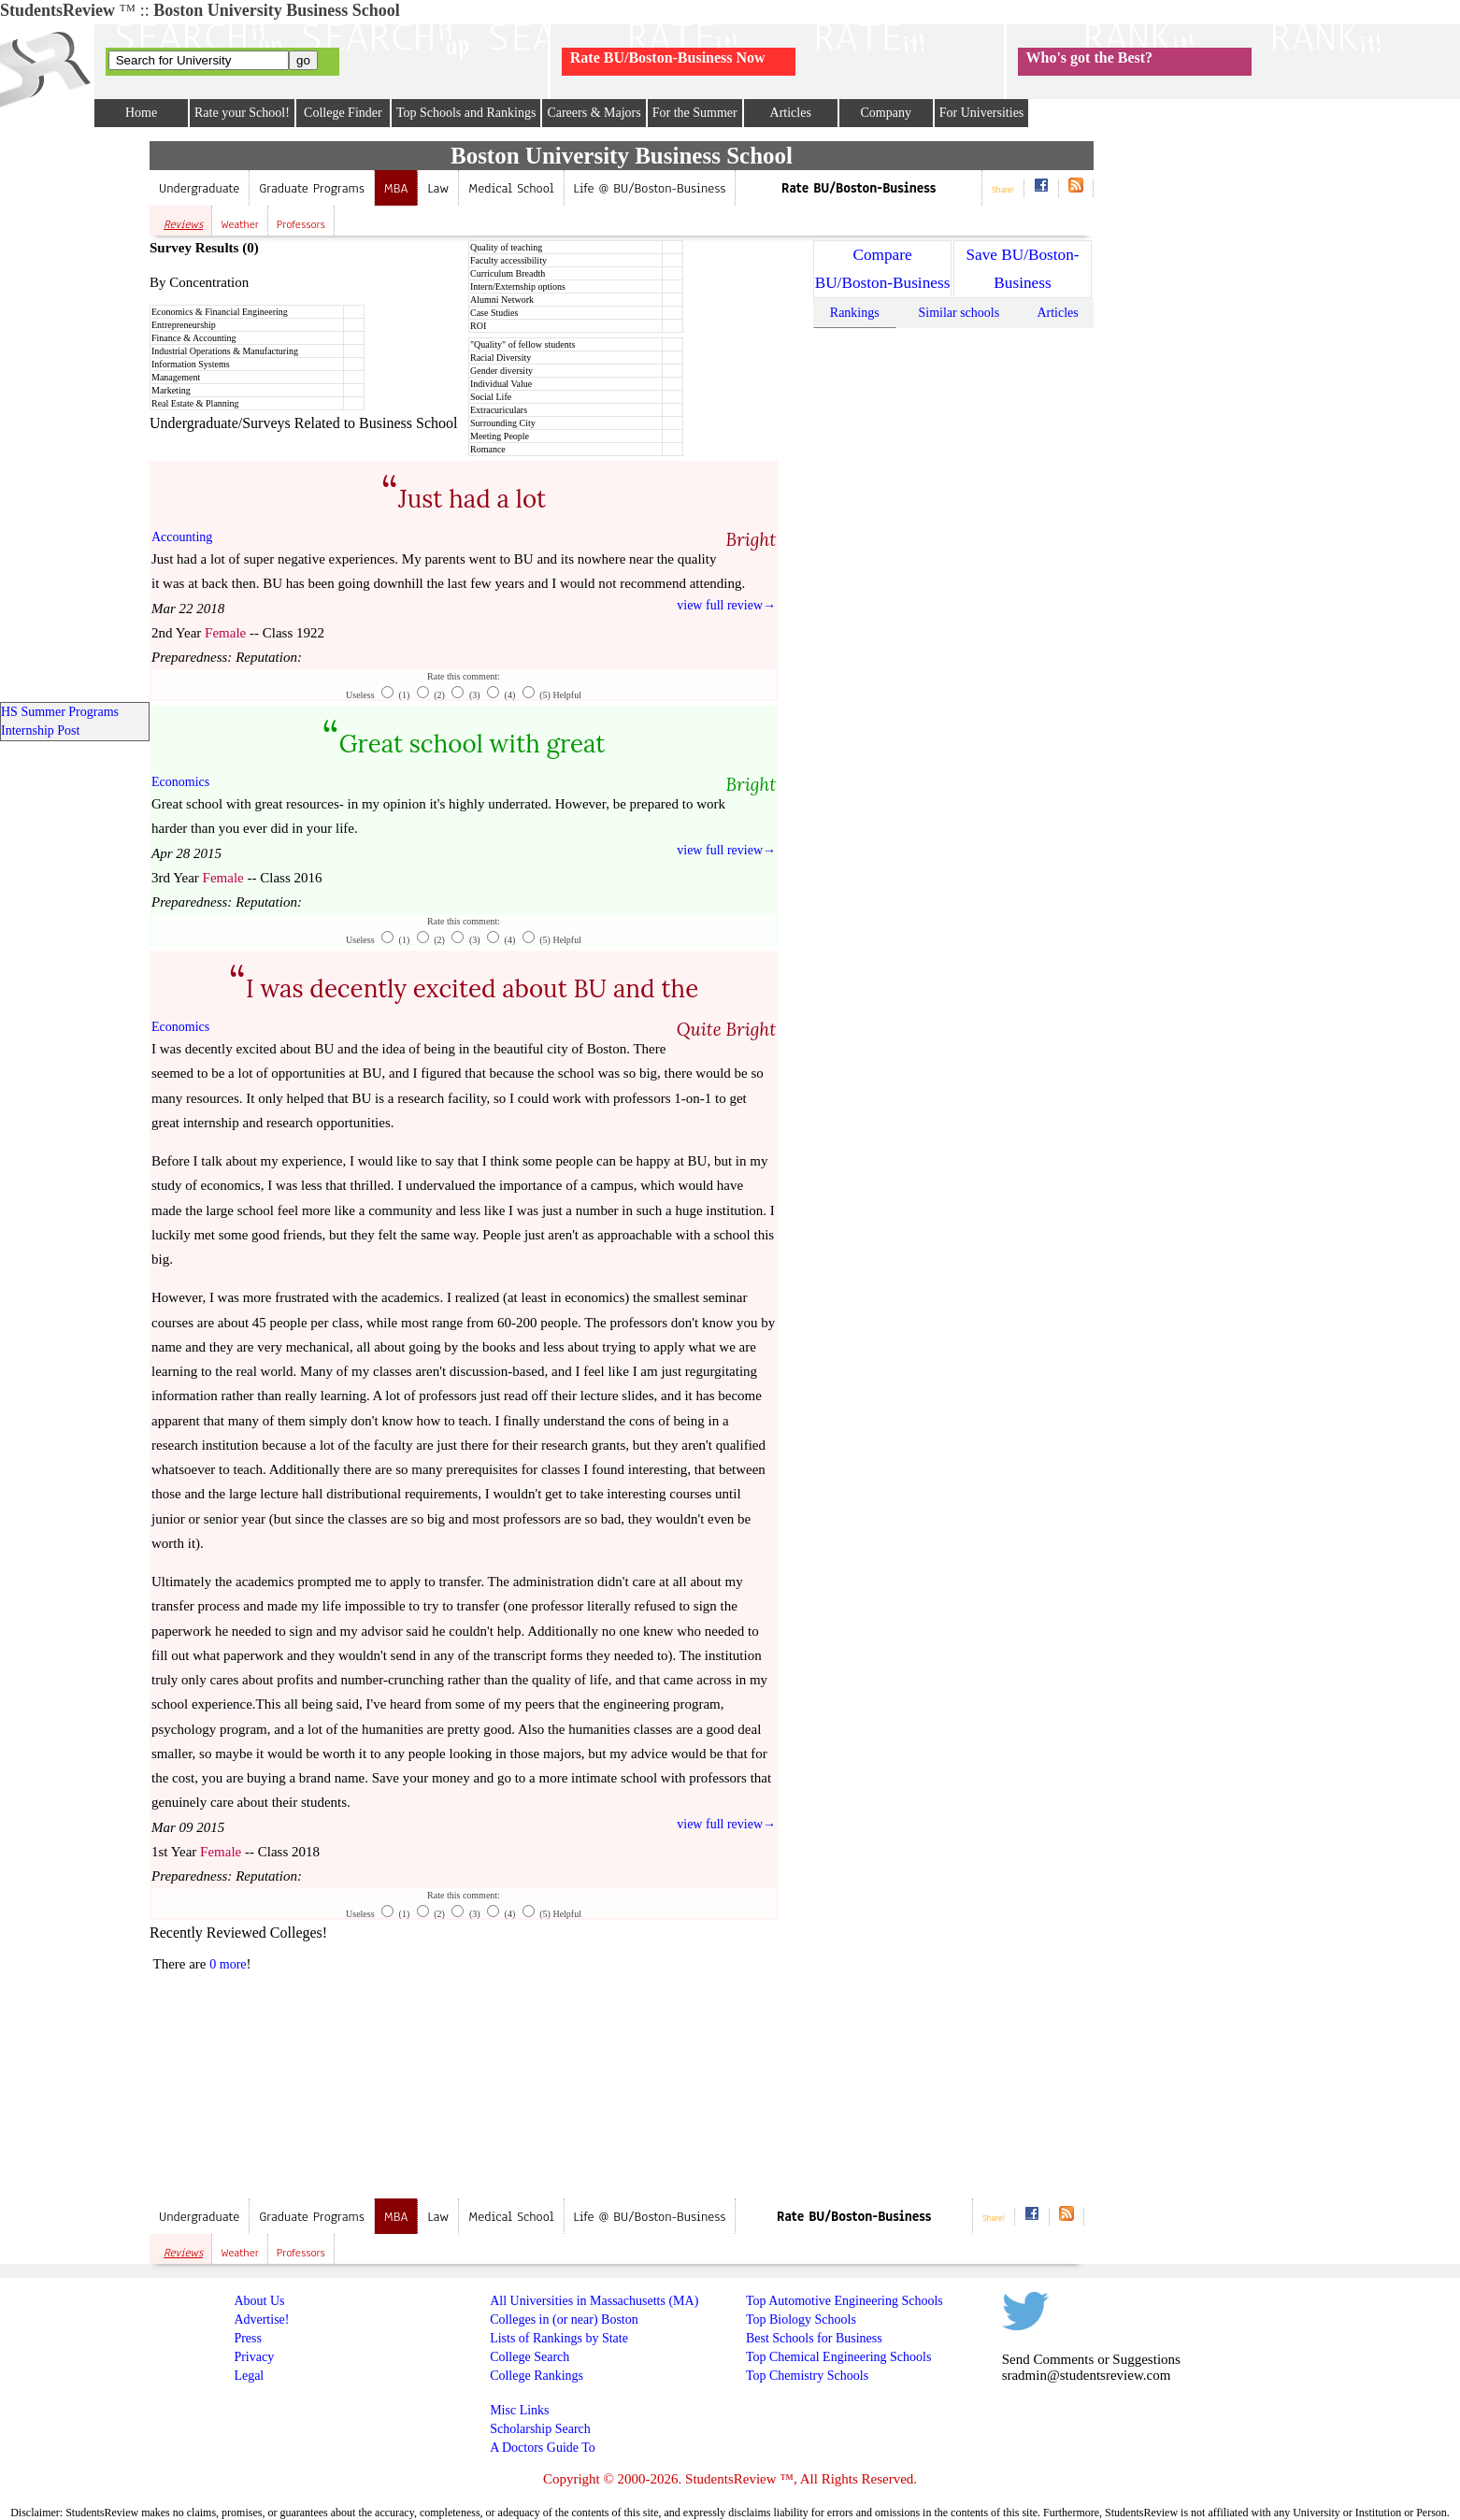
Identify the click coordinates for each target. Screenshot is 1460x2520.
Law (438, 188)
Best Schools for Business (814, 2338)
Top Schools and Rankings (466, 113)
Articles (790, 113)
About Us (259, 2301)
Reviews (183, 224)
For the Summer (694, 113)
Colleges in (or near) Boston (564, 2319)
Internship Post (40, 730)
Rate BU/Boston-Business (858, 188)
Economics (180, 782)
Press (248, 2338)
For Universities (981, 113)
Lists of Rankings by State (559, 2338)
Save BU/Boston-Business (1022, 269)
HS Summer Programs (60, 712)
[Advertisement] (625, 2055)
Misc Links (519, 2410)
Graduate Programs (312, 188)
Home (141, 113)
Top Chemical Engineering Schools (838, 2357)
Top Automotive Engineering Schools (844, 2301)
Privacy (254, 2357)
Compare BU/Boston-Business (883, 269)
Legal (249, 2376)
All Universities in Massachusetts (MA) (594, 2301)
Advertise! (261, 2319)
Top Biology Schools (801, 2319)
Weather (240, 224)
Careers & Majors (593, 113)
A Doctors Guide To (542, 2448)
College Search (529, 2357)
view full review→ (726, 605)
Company (885, 113)
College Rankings (536, 2376)
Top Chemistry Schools (807, 2376)
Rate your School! (242, 113)
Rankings (855, 313)
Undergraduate (199, 188)
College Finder (343, 113)
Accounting (181, 537)
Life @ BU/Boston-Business (650, 188)
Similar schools (958, 313)
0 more (227, 1964)
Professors (301, 224)
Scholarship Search (540, 2429)
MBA (396, 188)
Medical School (510, 188)
